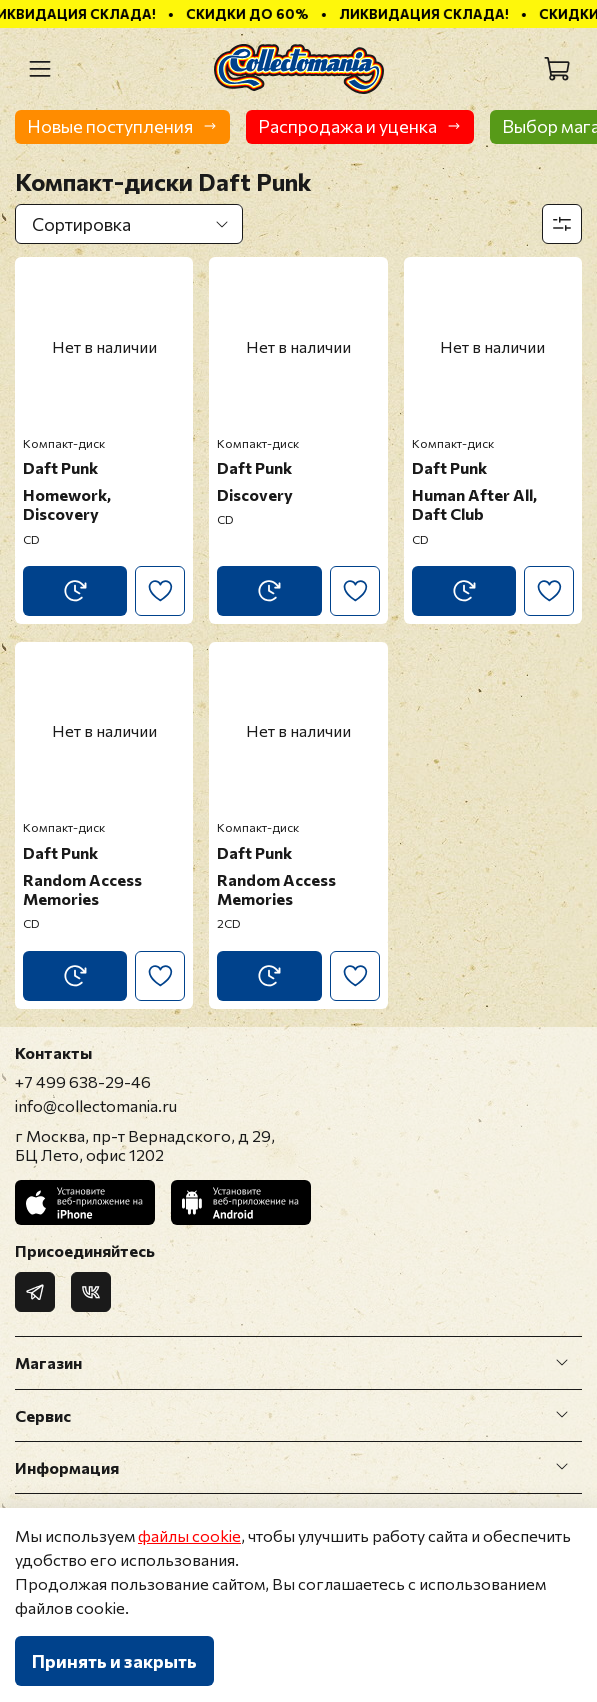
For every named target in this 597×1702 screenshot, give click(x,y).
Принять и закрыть (114, 1661)
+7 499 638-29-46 (83, 1081)
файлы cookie (189, 1535)
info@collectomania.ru (96, 1105)
